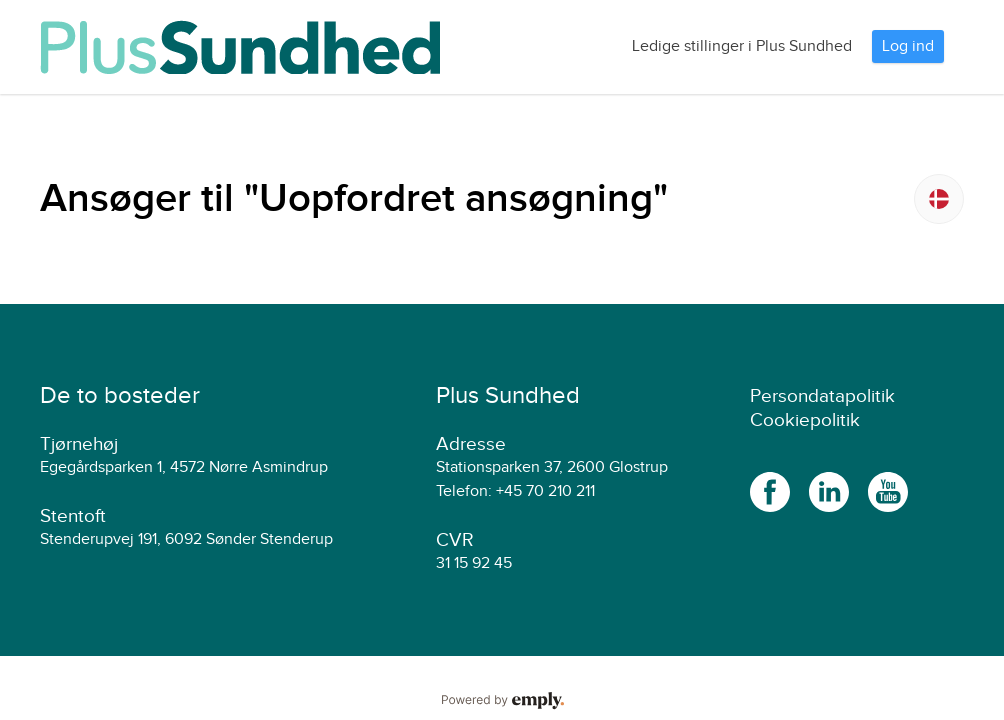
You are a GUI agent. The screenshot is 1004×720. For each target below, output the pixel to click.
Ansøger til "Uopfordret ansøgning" (354, 199)
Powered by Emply (502, 701)
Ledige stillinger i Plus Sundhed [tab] (742, 46)
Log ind (908, 46)
